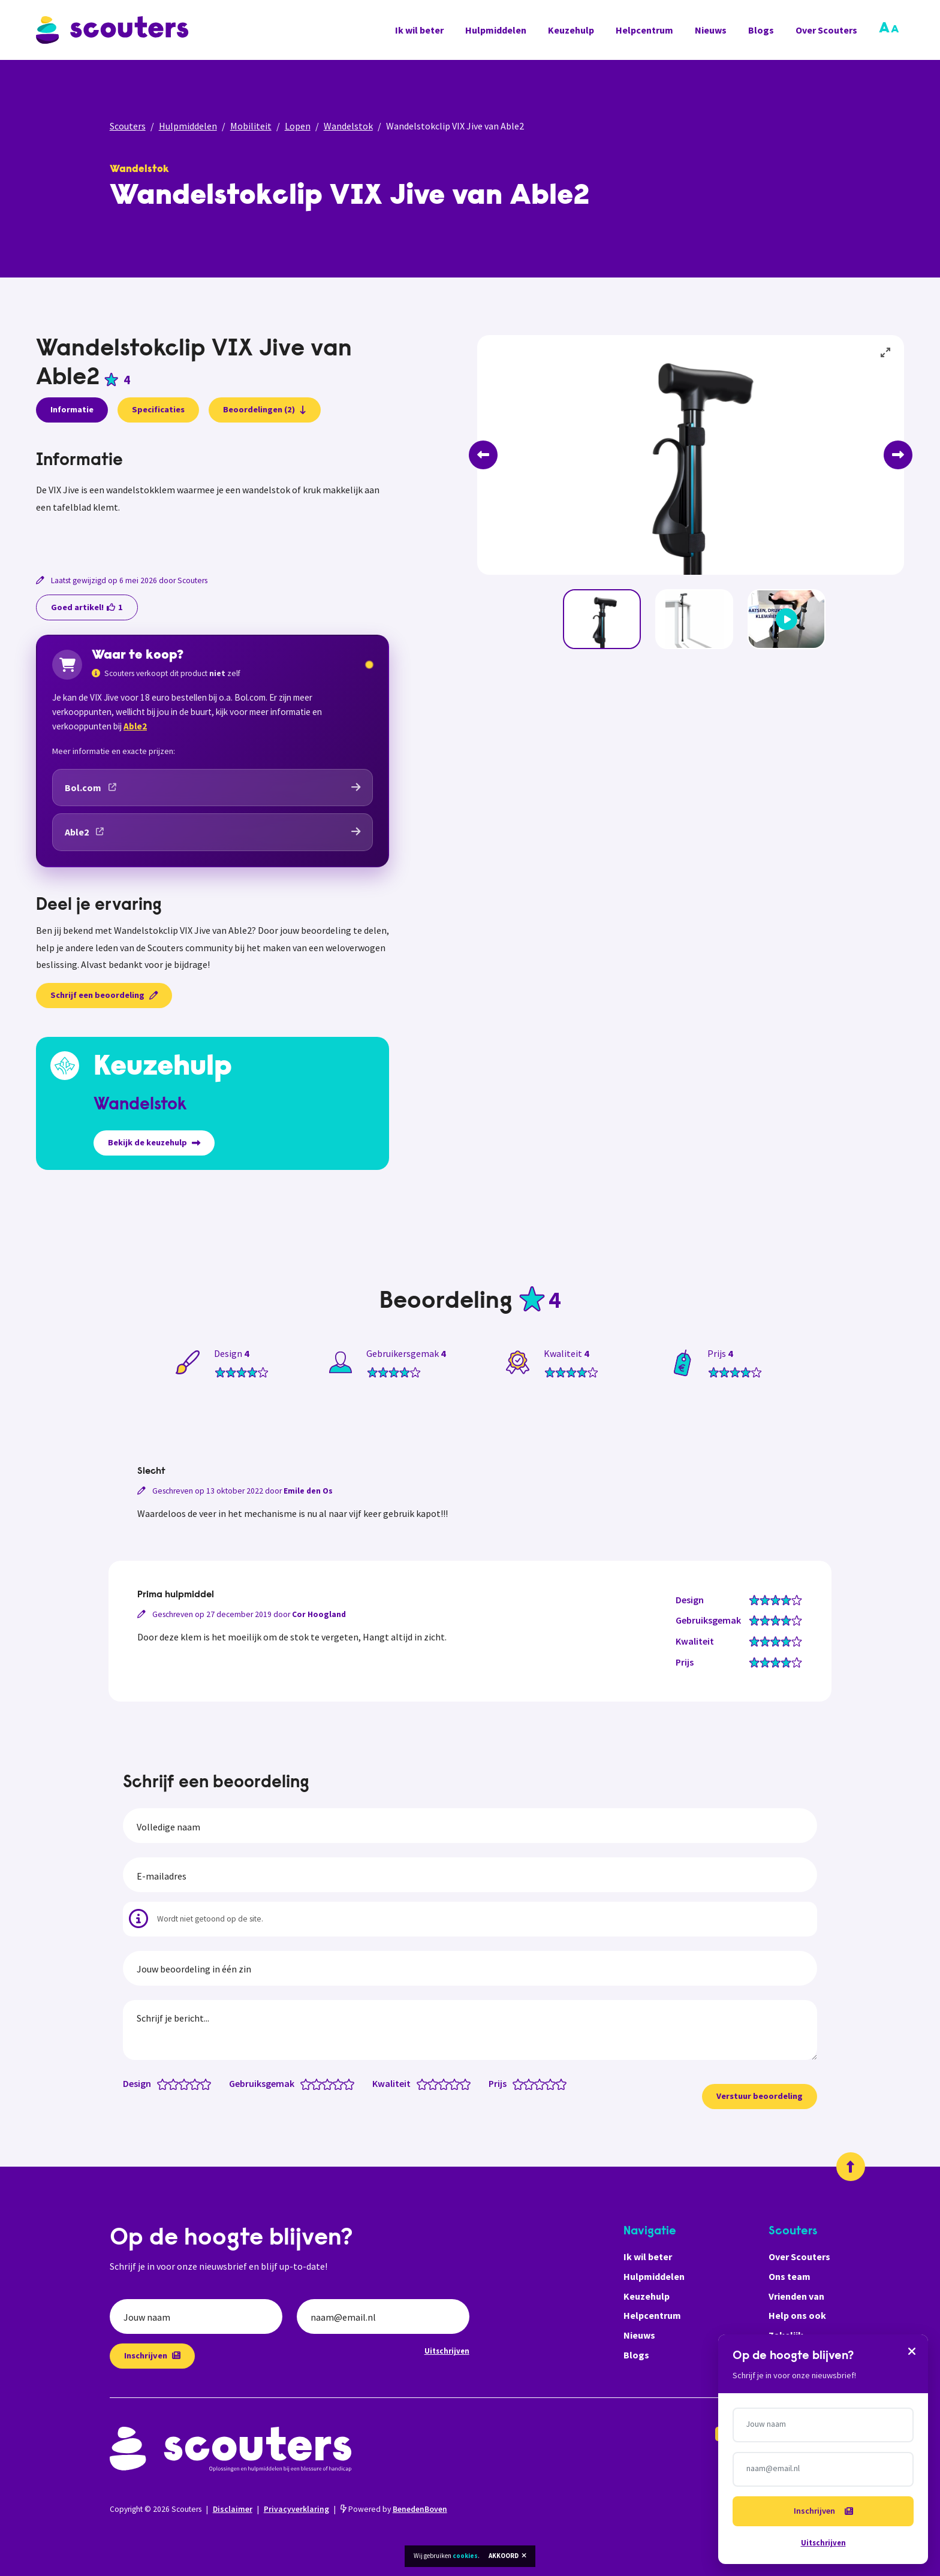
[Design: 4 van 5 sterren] (197, 2083)
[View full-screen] (886, 353)
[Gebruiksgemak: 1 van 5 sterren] (308, 2083)
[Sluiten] (912, 2350)
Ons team (790, 2276)
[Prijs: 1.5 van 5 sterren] (526, 2083)
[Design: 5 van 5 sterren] (208, 2083)
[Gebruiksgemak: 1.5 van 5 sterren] (314, 2083)
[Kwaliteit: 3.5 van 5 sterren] (451, 2083)
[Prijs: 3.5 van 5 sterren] (547, 2083)
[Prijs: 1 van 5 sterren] (520, 2083)
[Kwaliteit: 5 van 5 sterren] (468, 2083)
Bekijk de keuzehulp (154, 1142)
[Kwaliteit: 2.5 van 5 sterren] (441, 2083)
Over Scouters (826, 30)
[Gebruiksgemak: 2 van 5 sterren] (319, 2083)
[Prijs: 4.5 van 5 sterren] (558, 2083)
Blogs (761, 30)
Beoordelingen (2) (264, 409)
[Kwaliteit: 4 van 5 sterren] (457, 2083)
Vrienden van (796, 2296)
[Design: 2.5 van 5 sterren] (181, 2083)
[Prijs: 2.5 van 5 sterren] (537, 2083)
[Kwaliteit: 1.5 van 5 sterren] (430, 2083)
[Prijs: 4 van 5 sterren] (553, 2083)
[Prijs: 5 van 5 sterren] (564, 2083)
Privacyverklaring (296, 2509)
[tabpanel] (212, 497)
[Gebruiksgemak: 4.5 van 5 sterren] (346, 2083)
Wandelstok (348, 126)
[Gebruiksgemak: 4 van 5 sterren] (341, 2083)
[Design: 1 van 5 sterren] (165, 2083)
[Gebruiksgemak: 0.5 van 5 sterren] (303, 2083)
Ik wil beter (419, 30)
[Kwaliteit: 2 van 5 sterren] (435, 2083)
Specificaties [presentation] (158, 409)
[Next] (898, 455)
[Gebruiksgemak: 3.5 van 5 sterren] (335, 2083)
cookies (465, 2555)
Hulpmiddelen (495, 30)
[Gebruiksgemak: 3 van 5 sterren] (330, 2083)
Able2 (135, 726)
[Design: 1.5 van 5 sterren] (170, 2083)
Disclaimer (232, 2509)
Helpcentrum (644, 30)
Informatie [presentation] (72, 409)
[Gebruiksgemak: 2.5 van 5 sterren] (324, 2083)
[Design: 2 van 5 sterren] (176, 2083)
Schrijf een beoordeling (104, 995)
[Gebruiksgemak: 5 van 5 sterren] (351, 2083)
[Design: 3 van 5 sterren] (186, 2083)
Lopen (298, 126)
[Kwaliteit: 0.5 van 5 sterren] (419, 2083)
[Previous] (483, 455)
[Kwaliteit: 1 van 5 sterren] (424, 2083)
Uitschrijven (446, 2350)
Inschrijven (152, 2355)
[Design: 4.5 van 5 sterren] (203, 2083)
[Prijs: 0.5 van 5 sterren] (515, 2083)
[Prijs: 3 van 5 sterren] (542, 2083)
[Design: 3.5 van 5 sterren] (192, 2083)
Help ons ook (797, 2315)
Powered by (394, 2509)
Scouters (128, 126)
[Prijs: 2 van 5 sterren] (531, 2083)
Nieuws (711, 30)
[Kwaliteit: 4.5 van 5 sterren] (462, 2083)
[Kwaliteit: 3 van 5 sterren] (446, 2083)
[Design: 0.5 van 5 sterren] (159, 2083)
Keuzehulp (571, 30)
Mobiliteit (251, 126)
